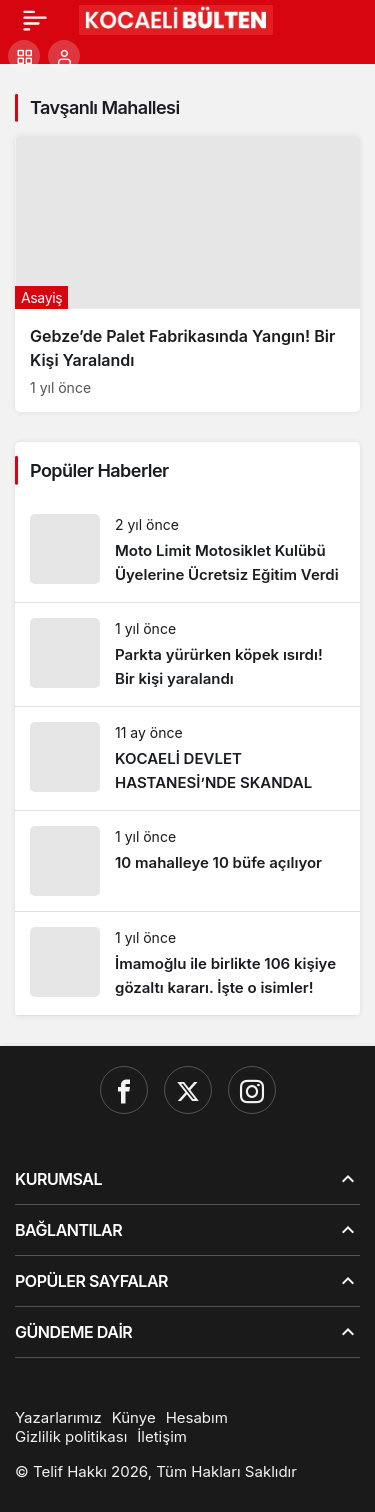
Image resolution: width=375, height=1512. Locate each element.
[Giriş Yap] (64, 56)
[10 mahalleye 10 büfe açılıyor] (187, 861)
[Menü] (35, 20)
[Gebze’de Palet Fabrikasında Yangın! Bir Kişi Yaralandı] (187, 274)
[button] (24, 56)
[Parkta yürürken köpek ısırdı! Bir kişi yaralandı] (187, 654)
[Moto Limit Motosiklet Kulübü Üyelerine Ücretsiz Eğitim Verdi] (187, 550)
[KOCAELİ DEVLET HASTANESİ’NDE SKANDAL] (187, 758)
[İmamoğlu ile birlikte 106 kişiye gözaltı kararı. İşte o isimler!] (187, 963)
